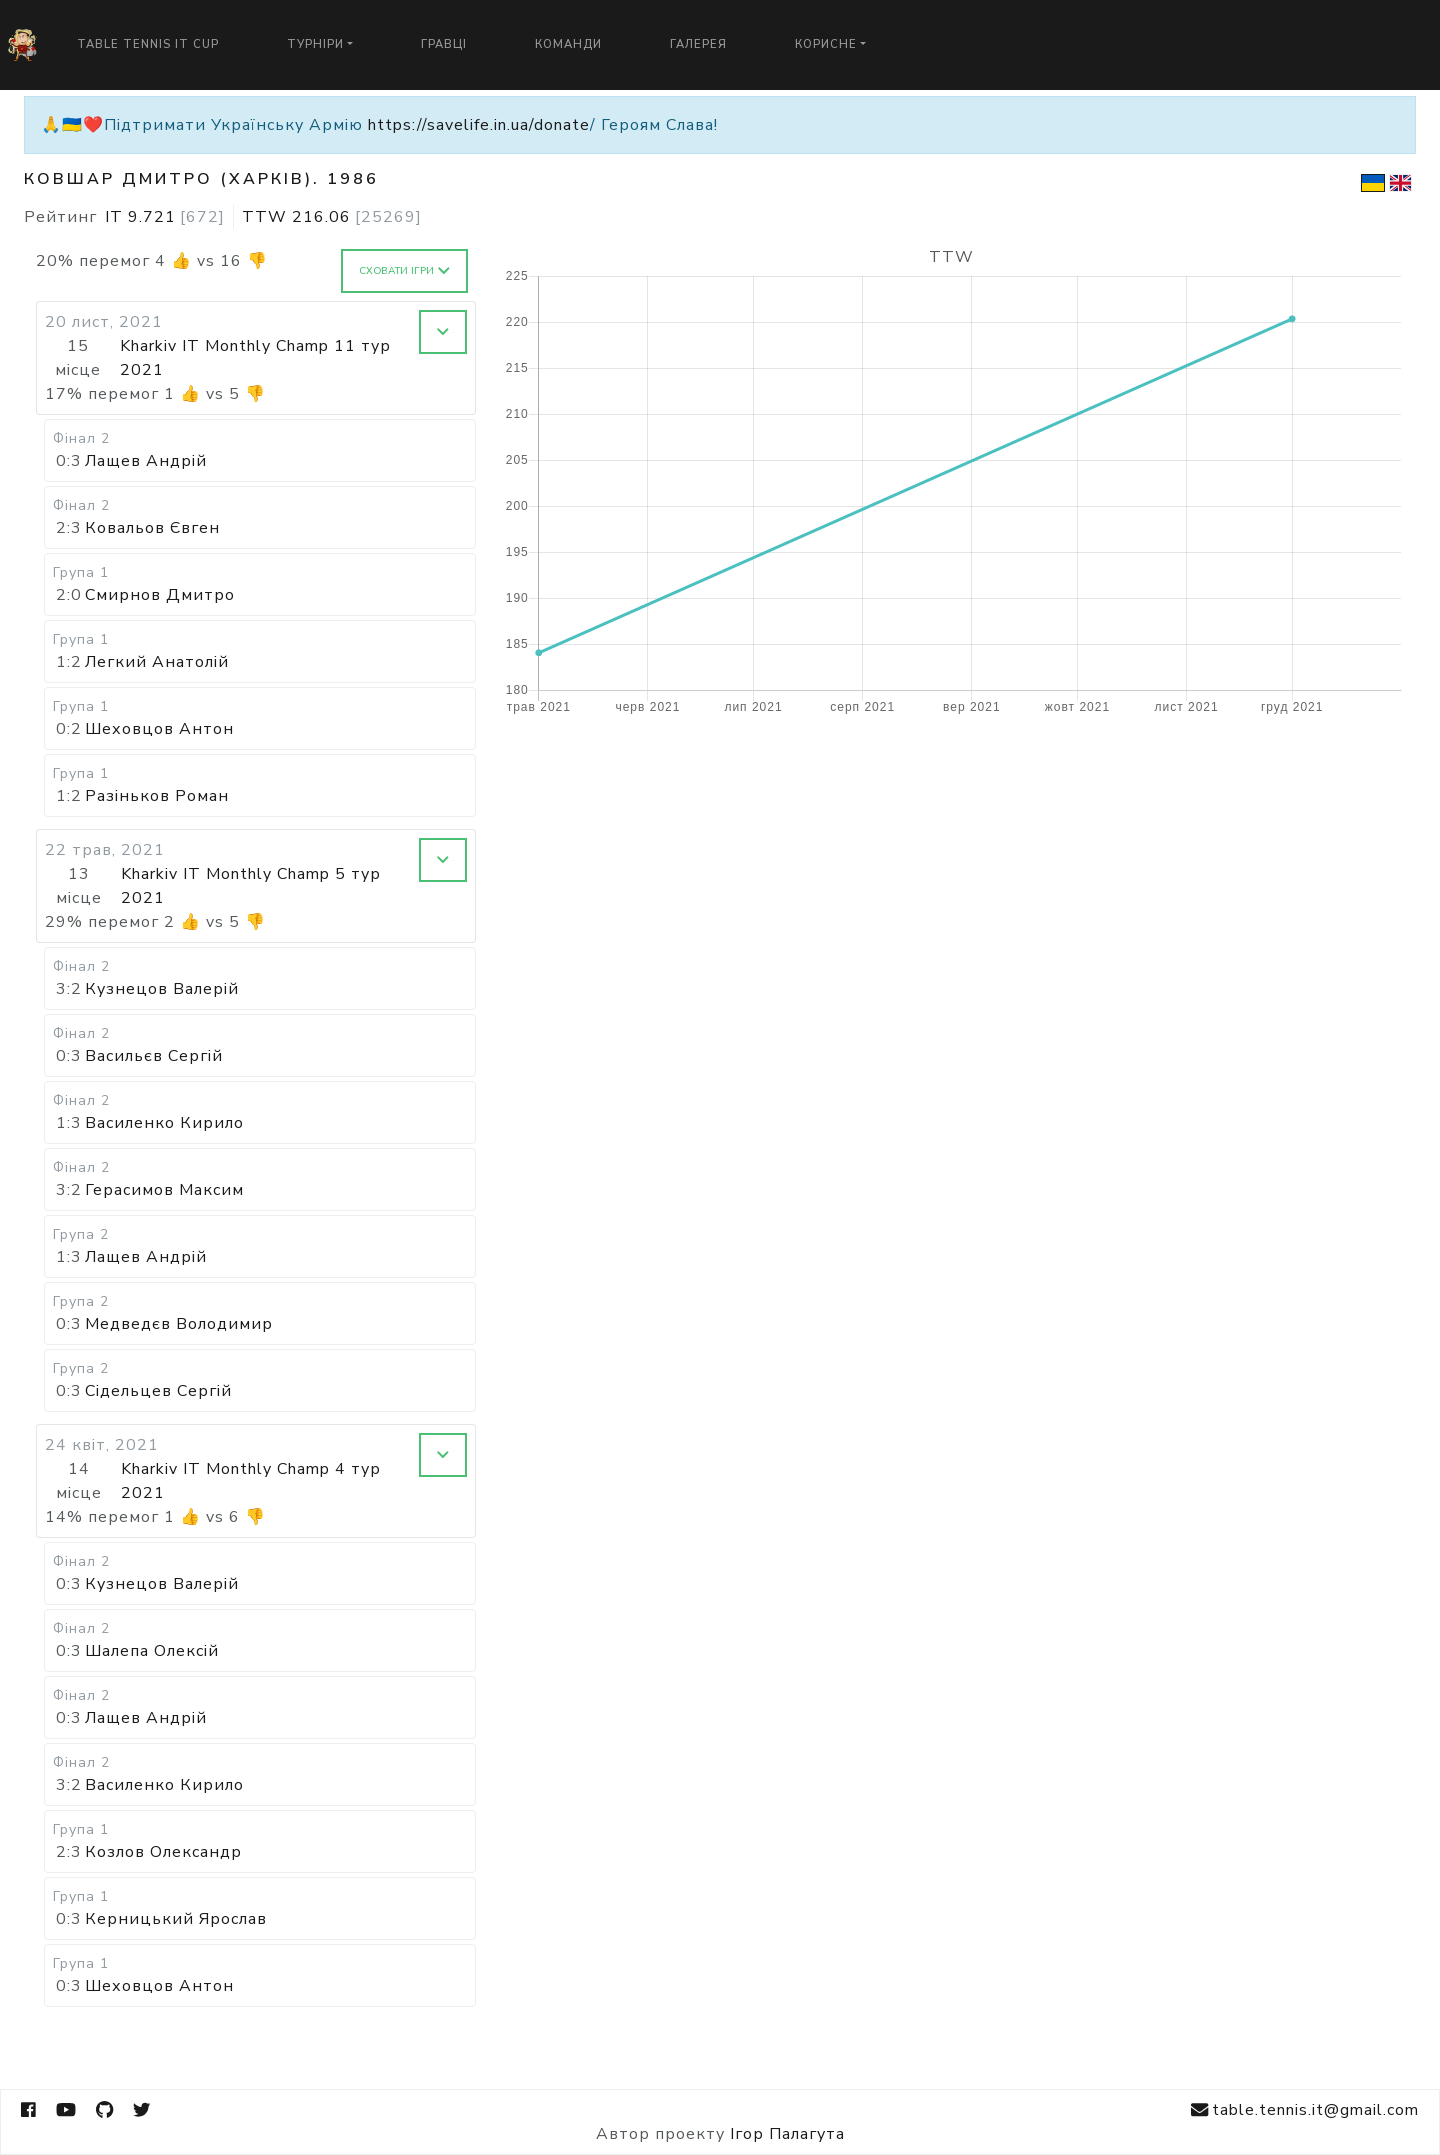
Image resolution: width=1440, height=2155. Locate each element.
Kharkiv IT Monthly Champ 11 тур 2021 (255, 358)
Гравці (444, 44)
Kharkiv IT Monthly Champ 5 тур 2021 (251, 886)
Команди (568, 44)
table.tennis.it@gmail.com (1305, 2110)
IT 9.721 (165, 217)
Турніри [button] (315, 44)
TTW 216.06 (332, 217)
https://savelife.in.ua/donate (479, 125)
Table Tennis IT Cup (148, 44)
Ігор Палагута (787, 2134)
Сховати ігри (404, 271)
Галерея (698, 44)
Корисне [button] (826, 44)
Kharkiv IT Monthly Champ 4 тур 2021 (251, 1481)
